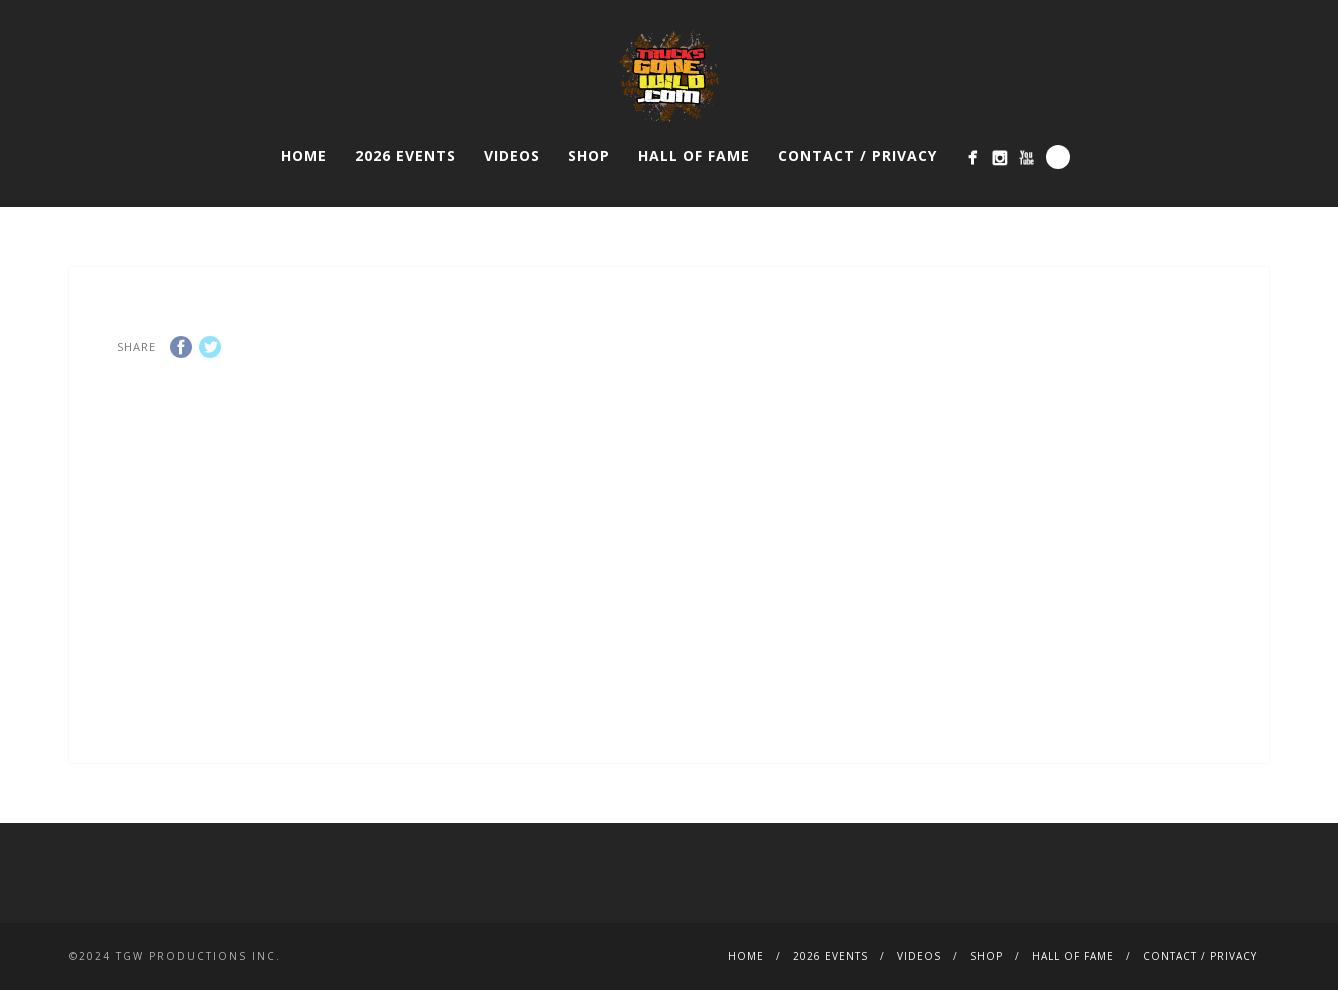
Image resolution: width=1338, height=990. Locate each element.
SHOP (589, 155)
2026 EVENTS (405, 155)
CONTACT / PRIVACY (857, 155)
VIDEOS (512, 155)
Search (1058, 157)
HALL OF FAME (694, 155)
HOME (304, 155)
